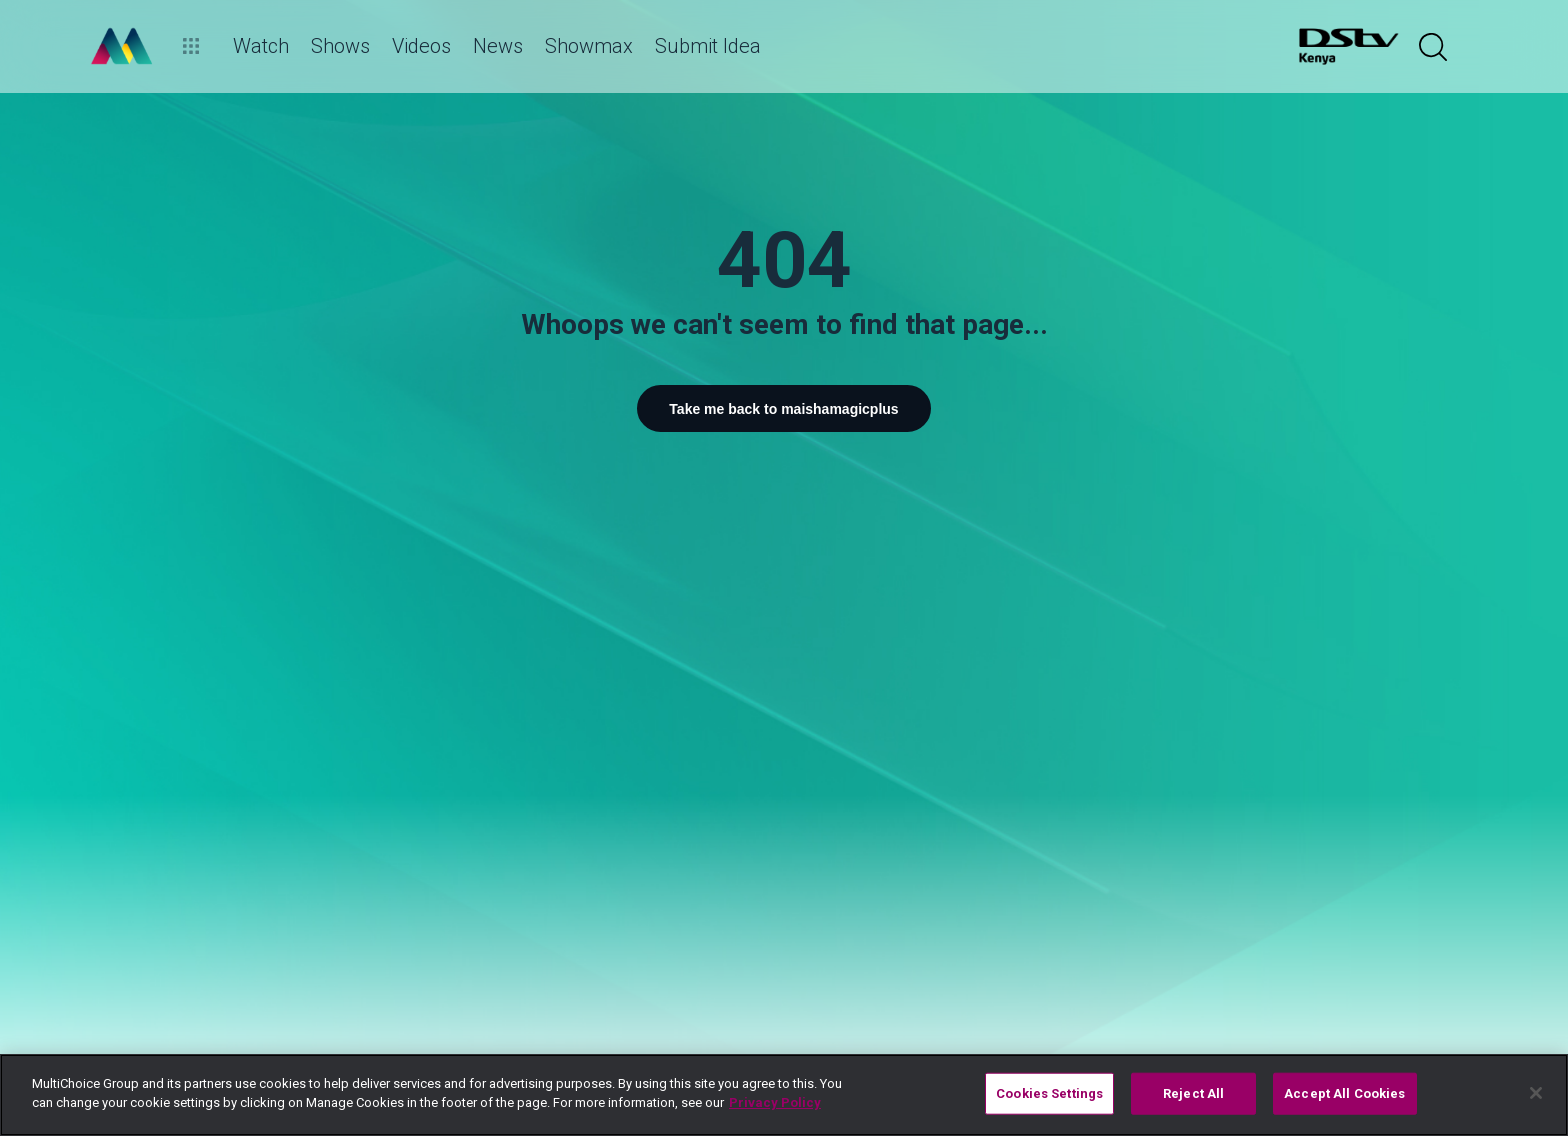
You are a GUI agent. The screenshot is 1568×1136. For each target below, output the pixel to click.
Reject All (1193, 1093)
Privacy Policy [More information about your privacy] (775, 1102)
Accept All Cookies (1344, 1093)
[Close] (1536, 1093)
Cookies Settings (1049, 1093)
